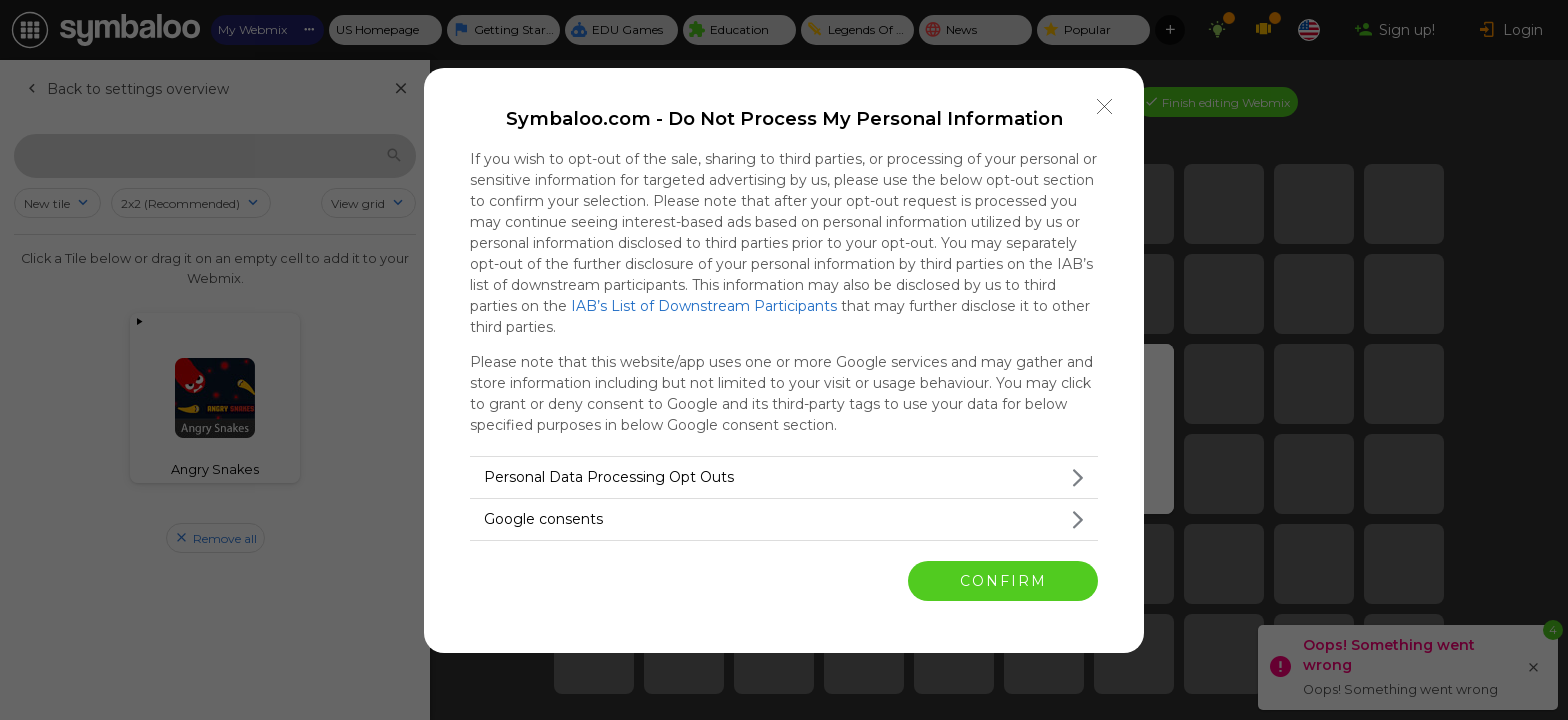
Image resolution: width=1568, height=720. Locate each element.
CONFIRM (1003, 581)
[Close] (1105, 107)
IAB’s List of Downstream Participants (704, 306)
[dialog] (784, 360)
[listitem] (784, 477)
